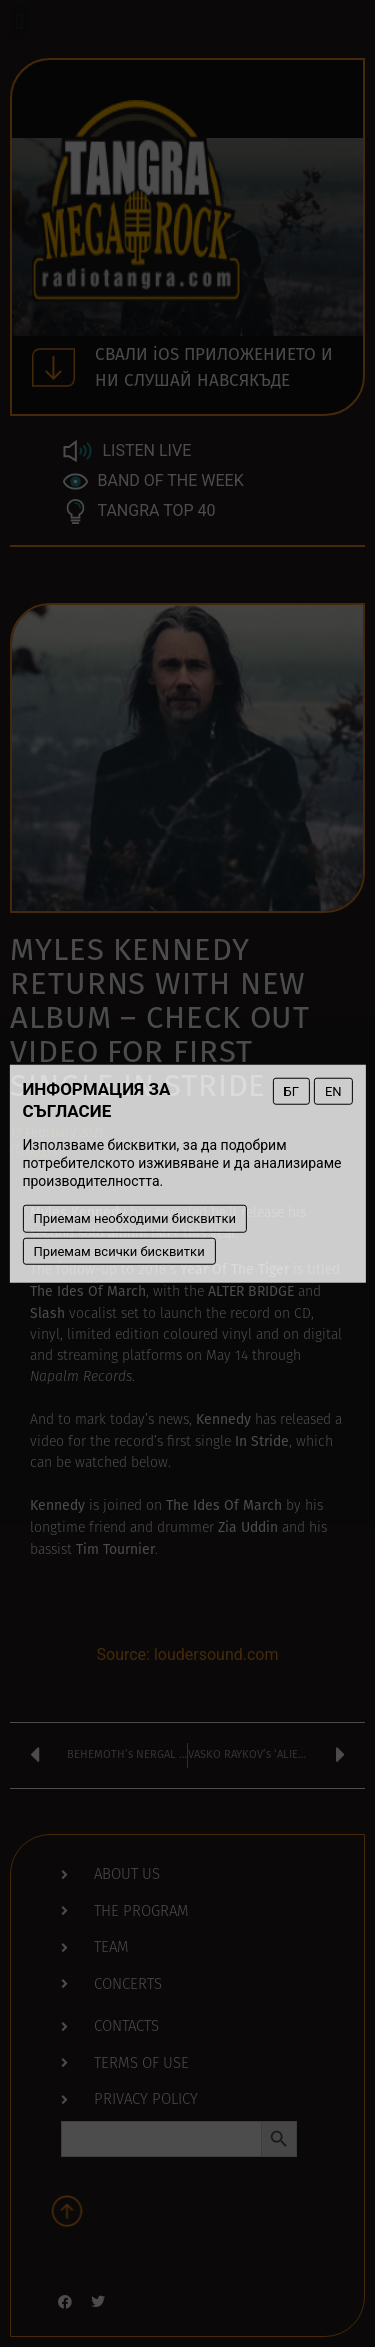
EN (333, 1090)
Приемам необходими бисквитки (134, 1218)
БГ (291, 1090)
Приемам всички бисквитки (118, 1250)
